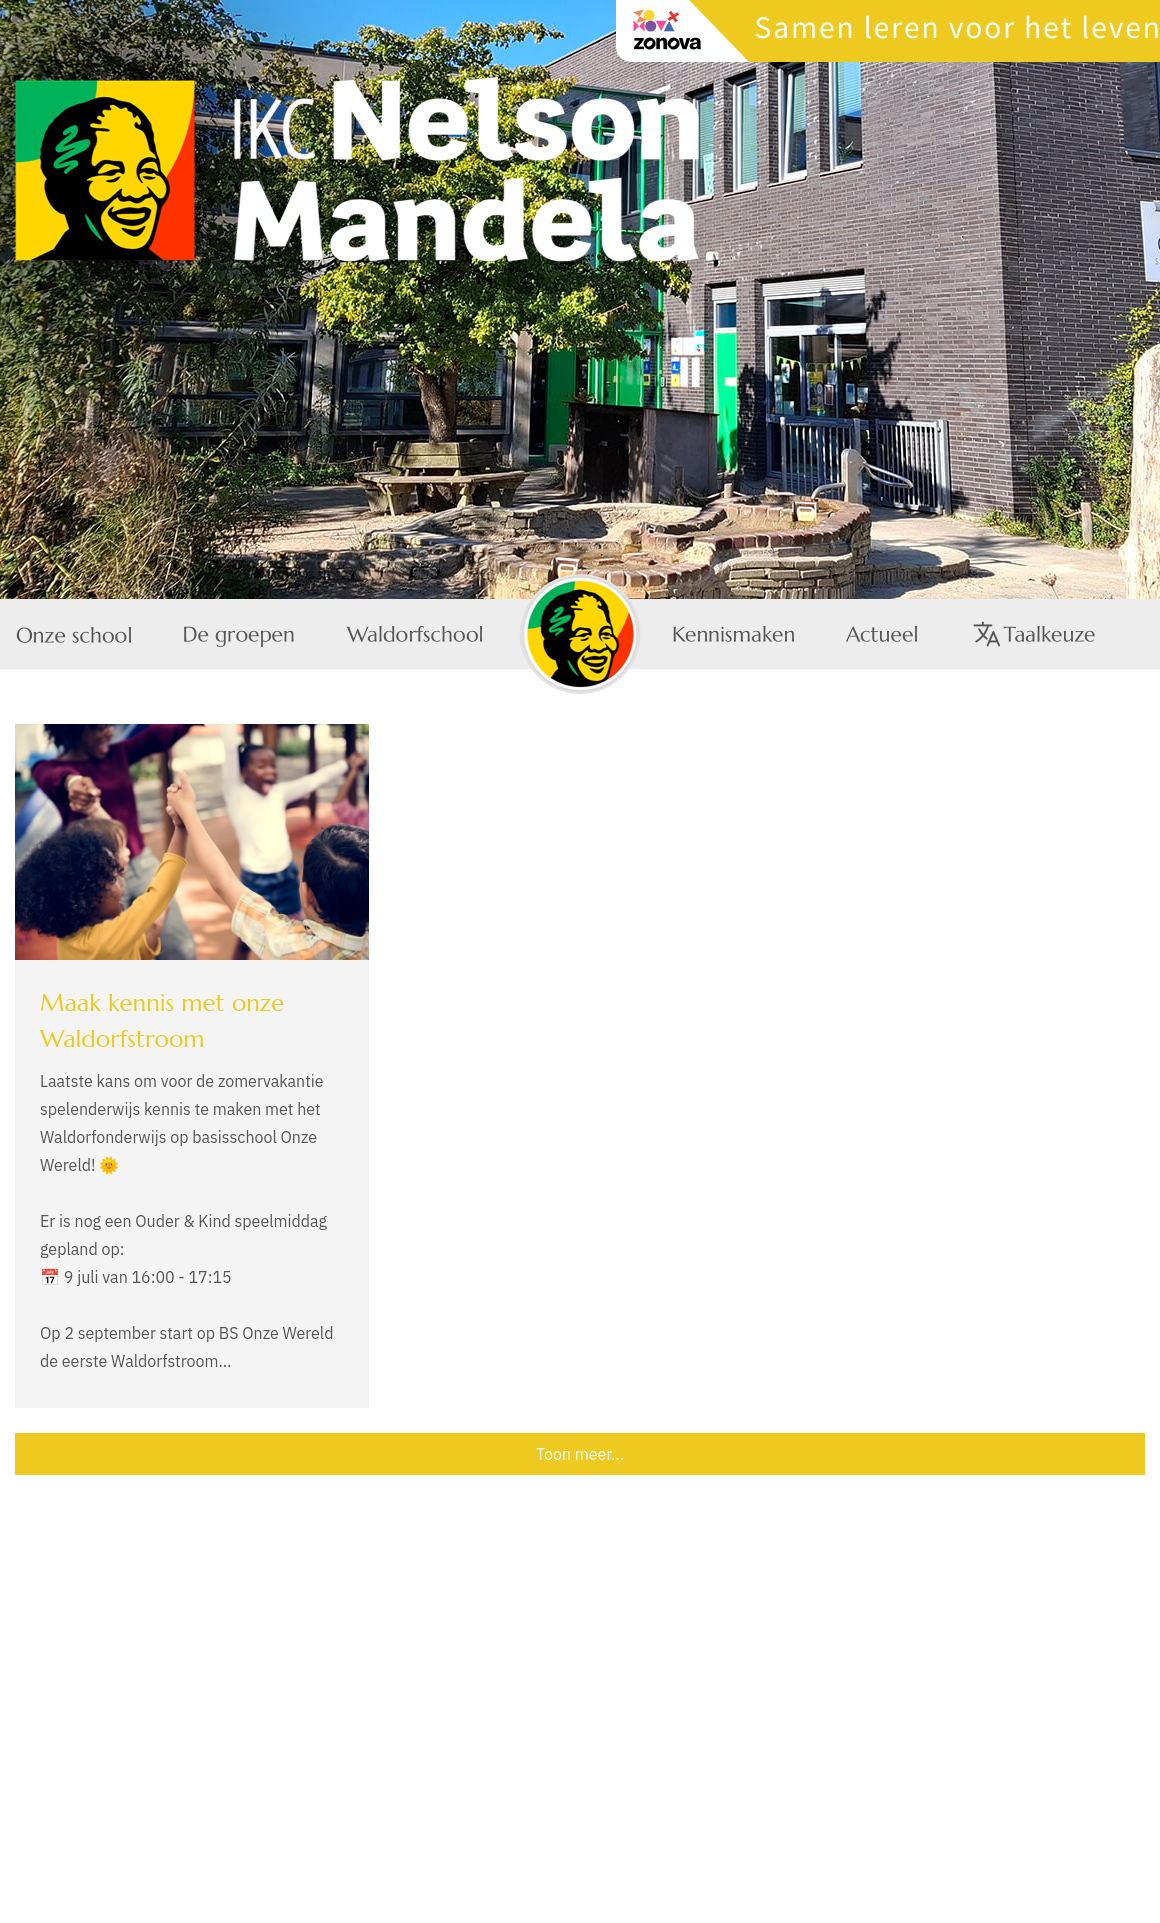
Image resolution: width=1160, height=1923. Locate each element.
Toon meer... (580, 1454)
